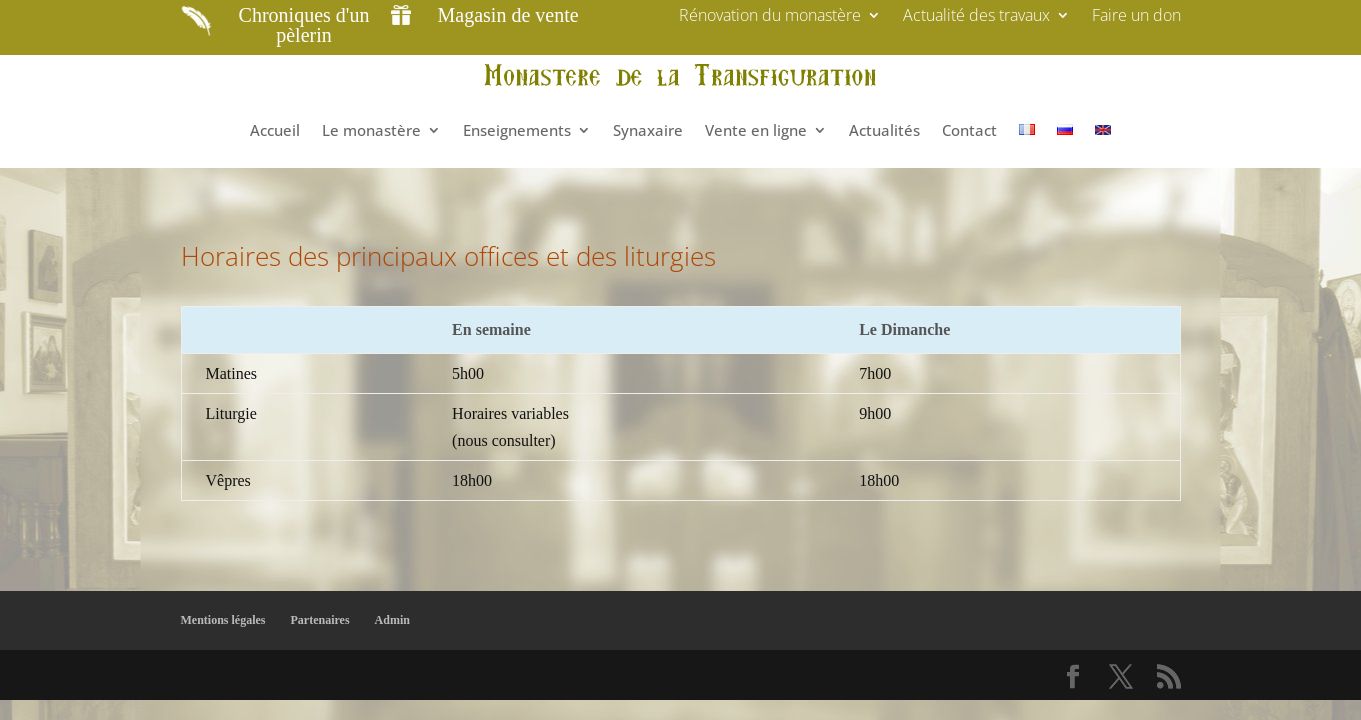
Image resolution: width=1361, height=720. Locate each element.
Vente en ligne (756, 130)
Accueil (275, 130)
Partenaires (320, 620)
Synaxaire (648, 130)
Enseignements (517, 130)
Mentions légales (223, 620)
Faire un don (1136, 17)
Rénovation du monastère (770, 17)
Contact (969, 130)
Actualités (884, 130)
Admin (392, 620)
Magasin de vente (508, 15)
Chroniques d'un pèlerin (304, 25)
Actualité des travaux (976, 17)
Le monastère (371, 130)
